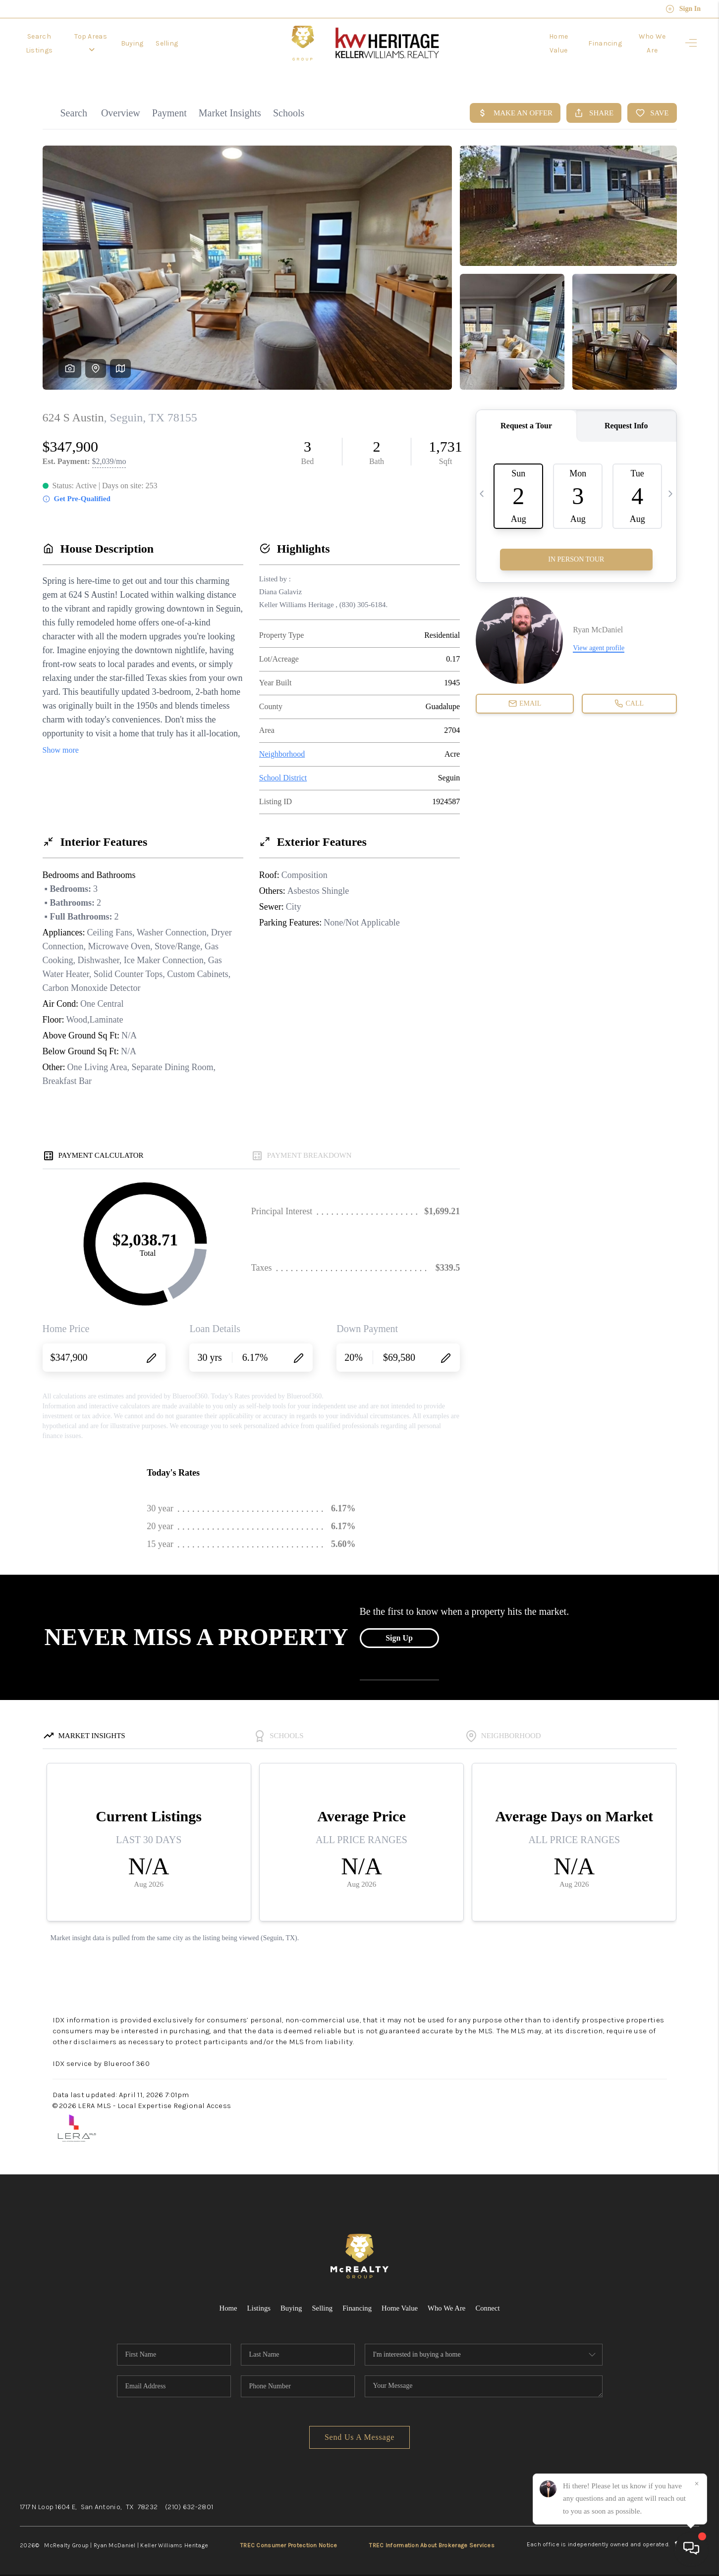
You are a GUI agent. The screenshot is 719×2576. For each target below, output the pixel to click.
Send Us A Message (359, 2430)
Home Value (553, 43)
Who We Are (650, 43)
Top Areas (103, 43)
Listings (257, 2302)
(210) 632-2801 (189, 2500)
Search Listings (44, 43)
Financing (601, 43)
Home (227, 2302)
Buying (148, 43)
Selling (183, 43)
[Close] (697, 2484)
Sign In (683, 8)
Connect (489, 2302)
